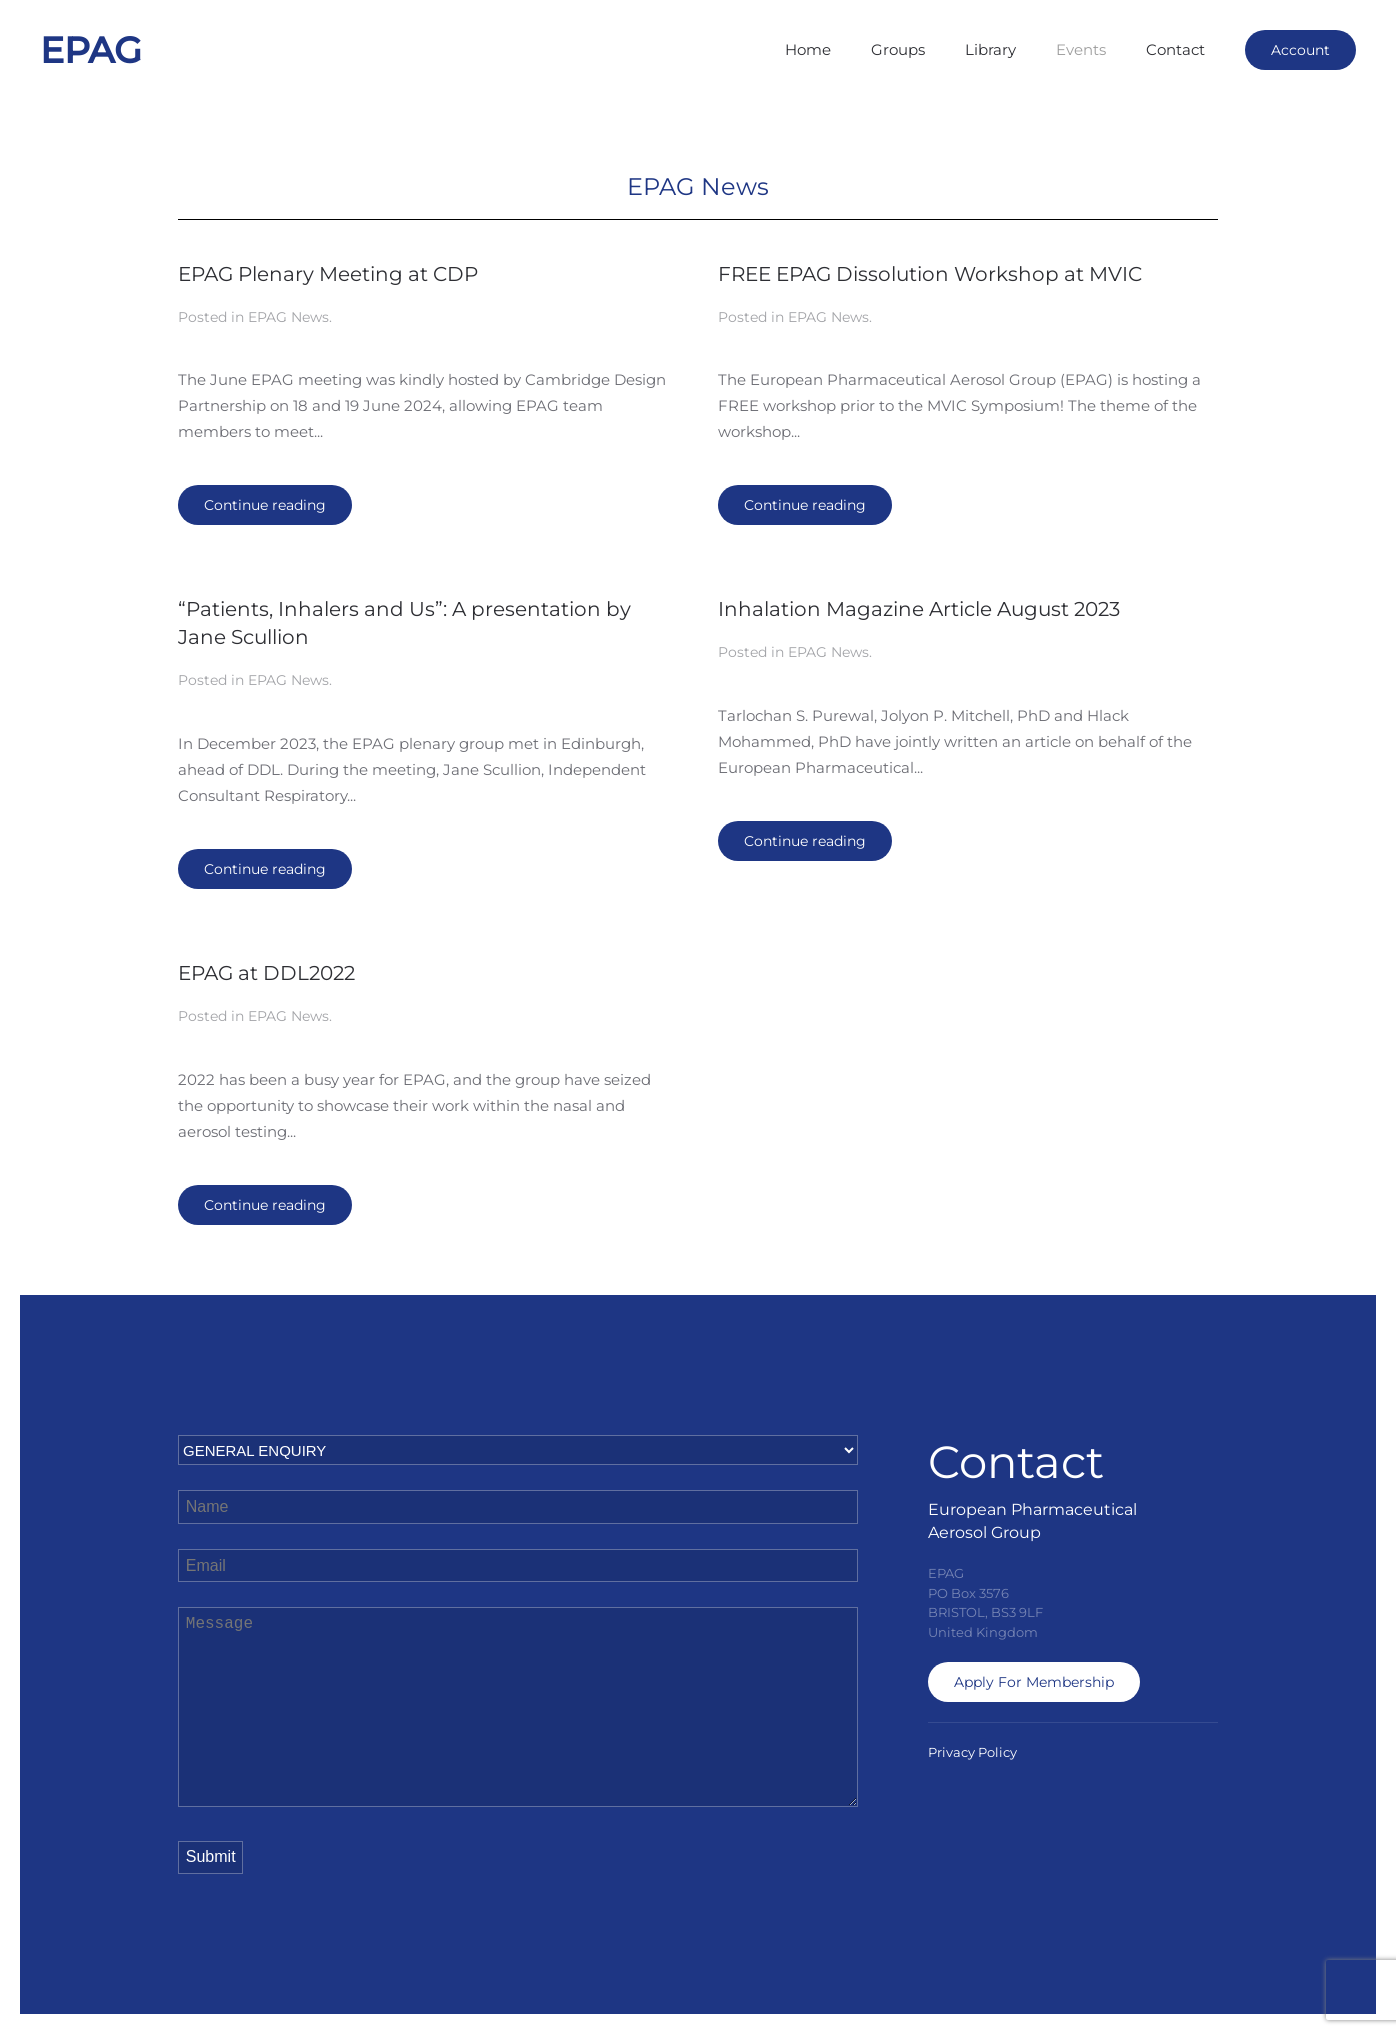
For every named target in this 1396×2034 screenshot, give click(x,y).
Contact (1175, 49)
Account (1300, 50)
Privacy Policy (972, 1752)
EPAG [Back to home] (91, 50)
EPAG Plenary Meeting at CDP (328, 274)
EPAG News (288, 317)
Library (990, 49)
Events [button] (1081, 49)
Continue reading (265, 505)
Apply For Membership (1034, 1682)
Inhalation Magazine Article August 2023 (919, 609)
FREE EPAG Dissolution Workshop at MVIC (930, 274)
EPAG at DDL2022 (266, 973)
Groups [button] (898, 49)
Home (808, 49)
